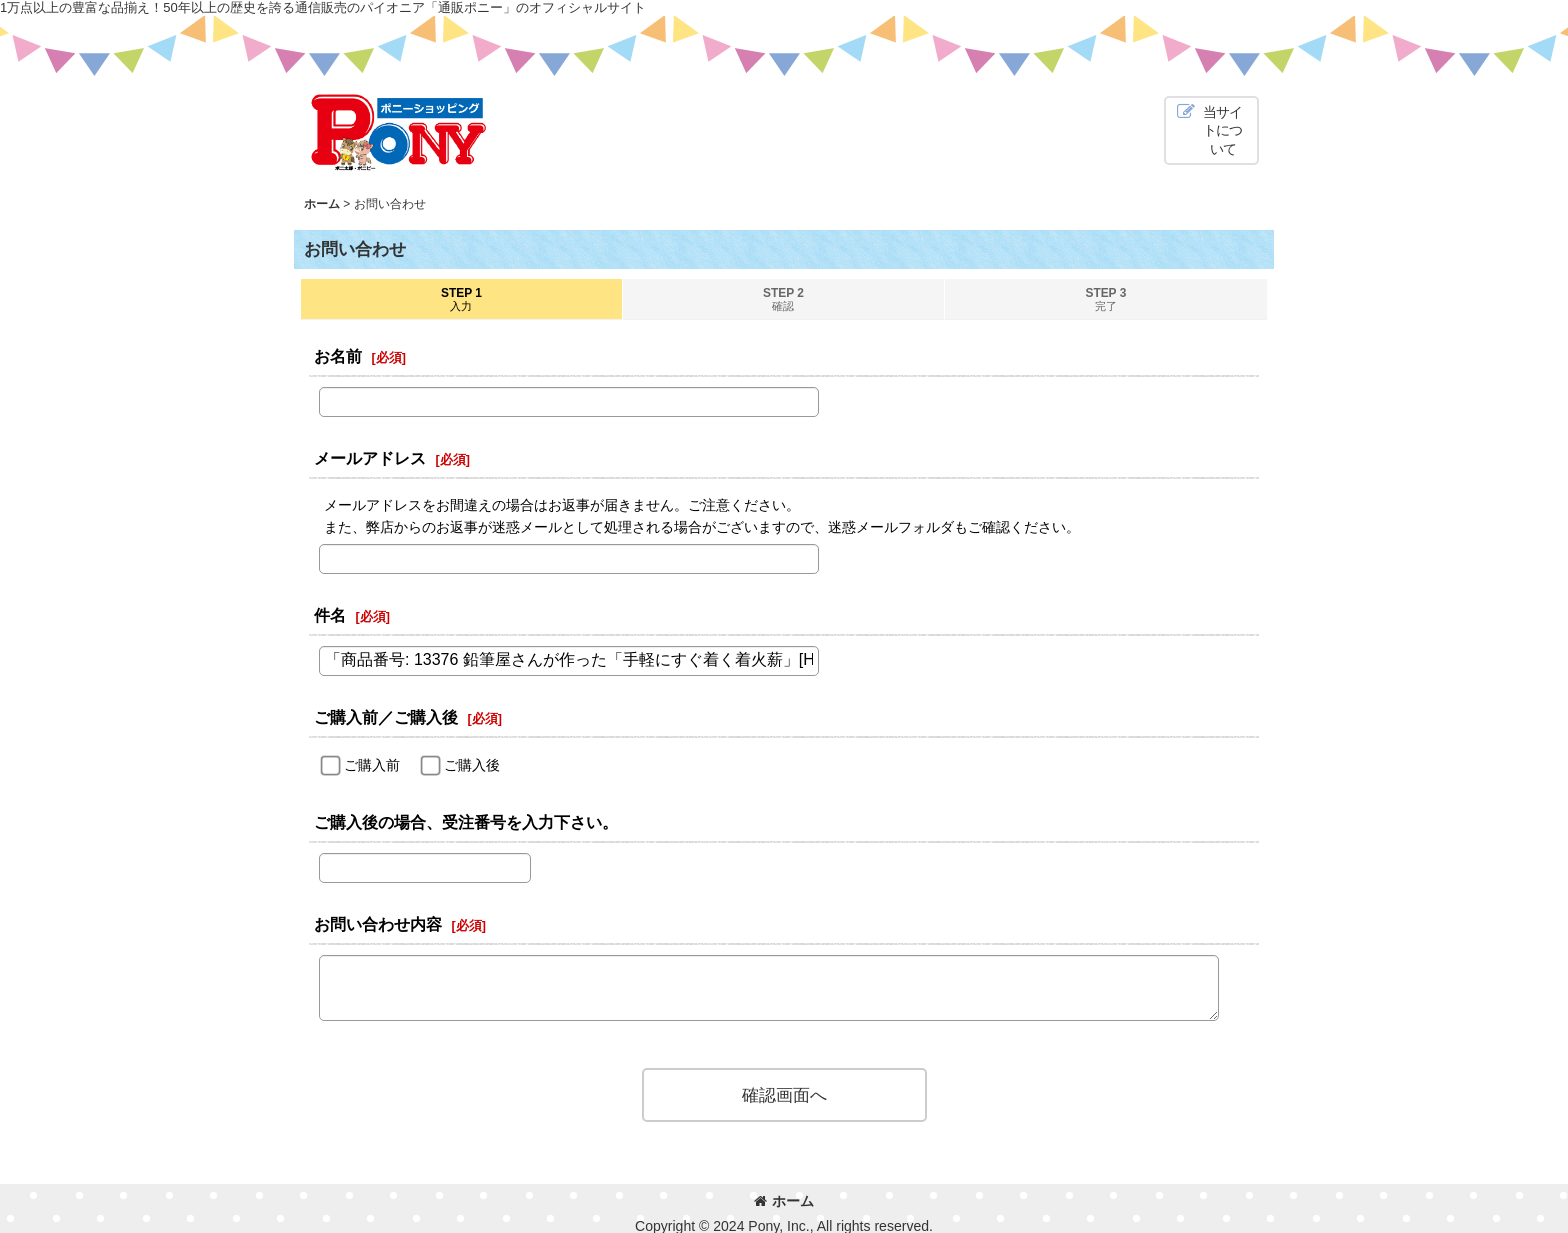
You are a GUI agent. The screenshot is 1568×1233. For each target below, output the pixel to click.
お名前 (338, 356)
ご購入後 (472, 765)
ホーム (784, 1201)
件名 (330, 615)
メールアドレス (370, 458)
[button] (1211, 130)
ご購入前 (372, 765)
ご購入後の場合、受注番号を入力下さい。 (466, 822)
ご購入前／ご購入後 (386, 717)
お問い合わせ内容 (378, 924)
